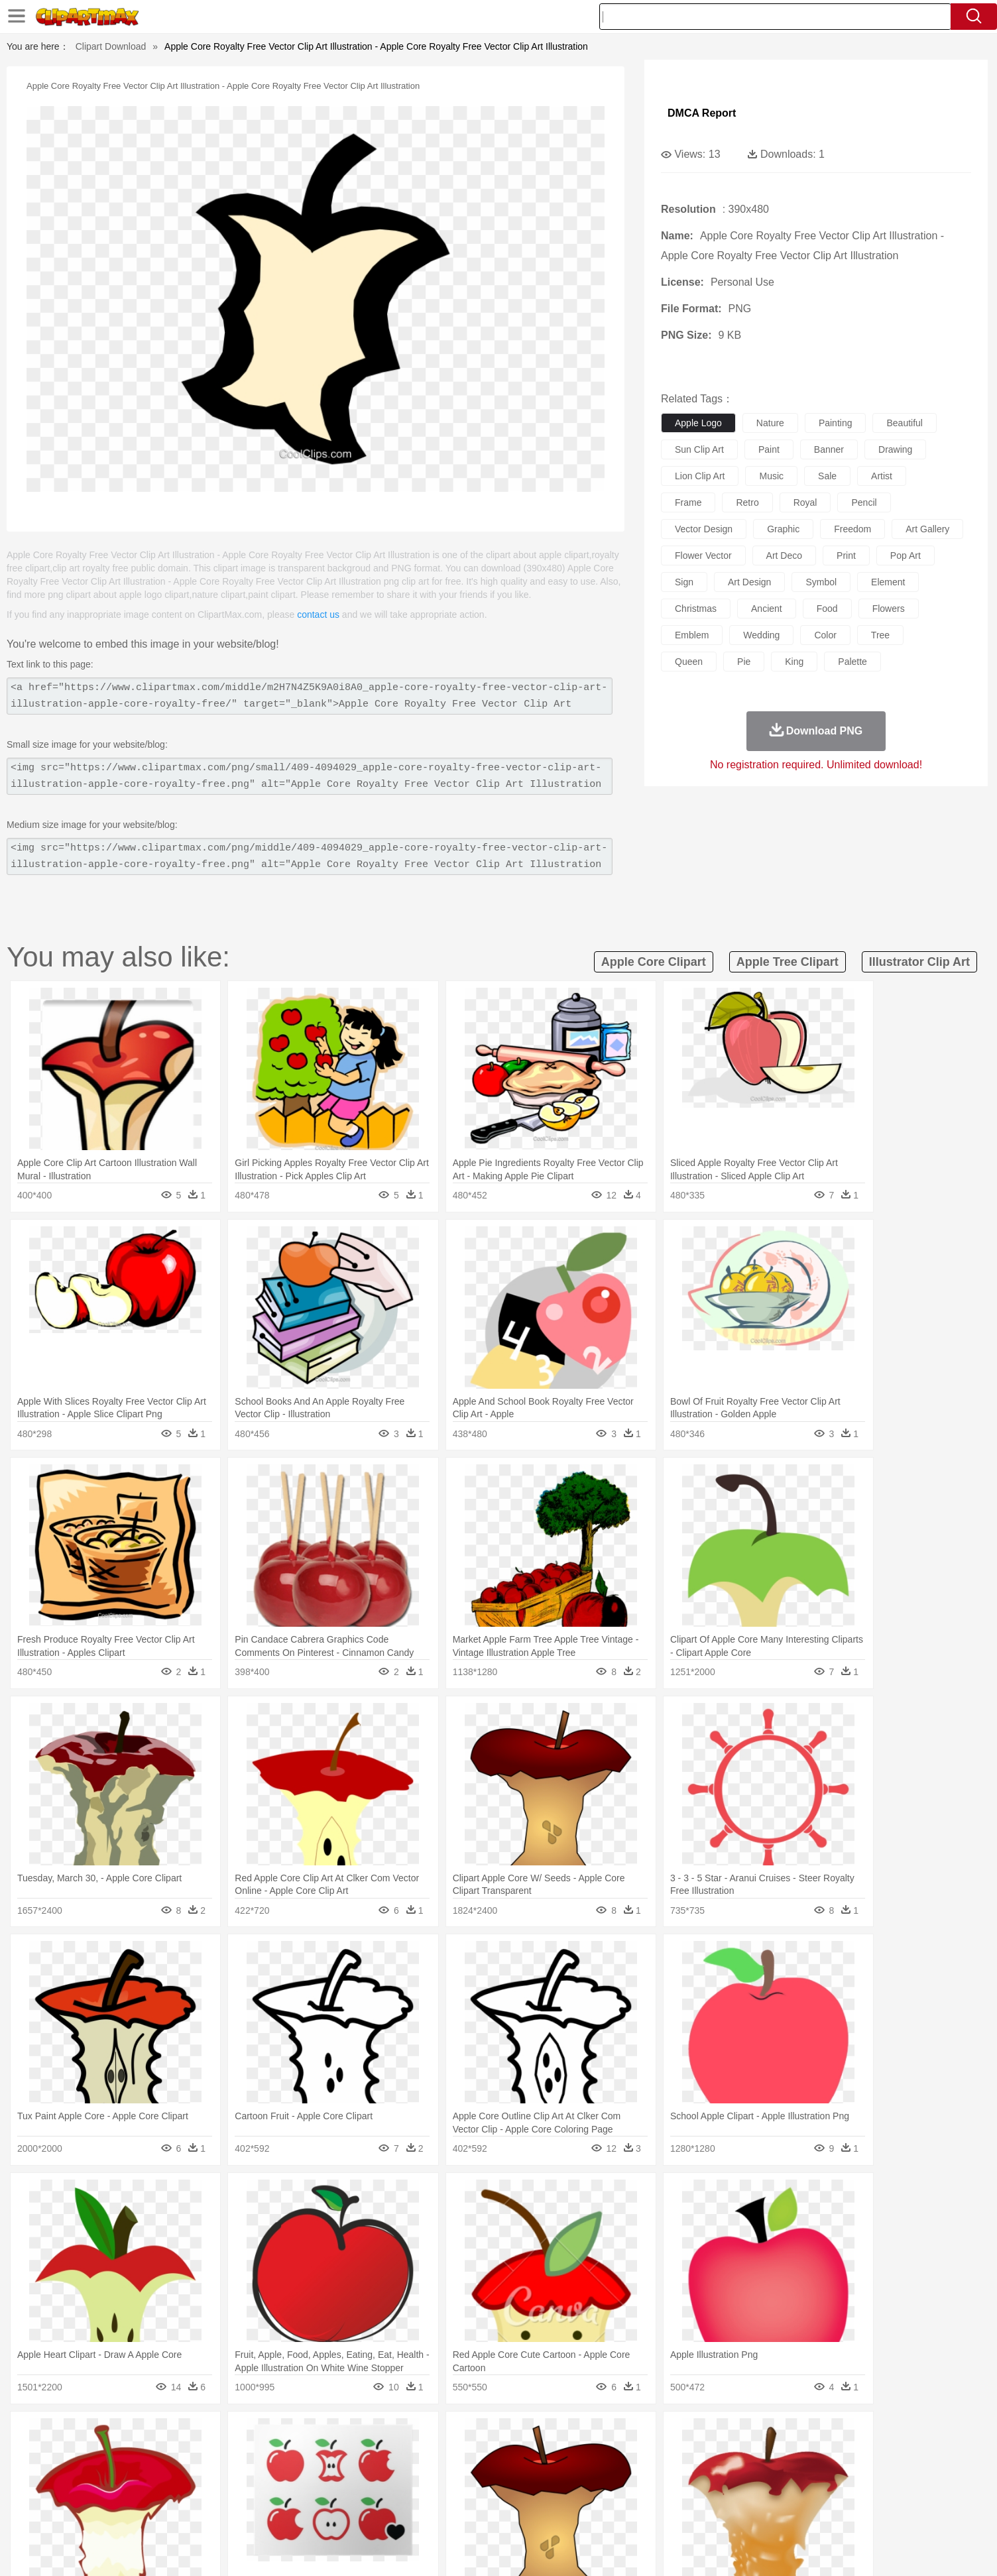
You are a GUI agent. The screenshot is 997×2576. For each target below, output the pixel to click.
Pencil (349, 2494)
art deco (784, 555)
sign (684, 582)
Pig (694, 2454)
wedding (761, 635)
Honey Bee (534, 2454)
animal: (124, 2454)
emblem (692, 635)
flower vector (703, 555)
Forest (742, 2434)
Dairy (194, 2514)
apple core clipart (653, 961)
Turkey (787, 2454)
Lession (766, 2494)
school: (124, 2493)
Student (164, 2494)
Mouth (617, 2474)
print (846, 555)
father (585, 2474)
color (825, 635)
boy (558, 2474)
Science (584, 2494)
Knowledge (507, 2494)
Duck (377, 2454)
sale (827, 476)
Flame (379, 2434)
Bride (214, 2474)
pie (743, 661)
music (771, 476)
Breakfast (159, 2514)
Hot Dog (714, 2514)
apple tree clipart (787, 961)
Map (471, 2494)
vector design (704, 529)
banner (829, 449)
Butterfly (236, 2454)
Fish (473, 2454)
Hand (705, 2474)
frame (688, 502)
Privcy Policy (724, 2549)
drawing (895, 449)
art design (749, 582)
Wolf (816, 2454)
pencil (863, 502)
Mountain (591, 2434)
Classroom (271, 2494)
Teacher (202, 2494)
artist (881, 476)
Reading (314, 2494)
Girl (536, 2474)
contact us (318, 614)
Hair (513, 2474)
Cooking (675, 2514)
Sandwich (392, 2514)
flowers (888, 608)
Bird (204, 2454)
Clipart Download (111, 46)
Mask (159, 2474)
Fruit (330, 2514)
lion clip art (700, 476)
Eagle (405, 2454)
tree (880, 635)
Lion (602, 2454)
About (642, 2549)
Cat (266, 2454)
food (827, 608)
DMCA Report (702, 113)
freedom (852, 529)
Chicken (295, 2454)
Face (647, 2474)
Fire (352, 2434)
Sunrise (552, 2434)
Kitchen (515, 2514)
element (888, 582)
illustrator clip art (919, 961)
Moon (520, 2434)
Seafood (433, 2514)
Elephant (440, 2454)
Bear (180, 2454)
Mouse (667, 2454)
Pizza (579, 2514)
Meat (356, 2514)
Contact (774, 2549)
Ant (156, 2454)
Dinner (549, 2514)
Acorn (159, 2434)
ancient (766, 608)
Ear (396, 2474)
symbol (821, 582)
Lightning (484, 2434)
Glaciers (413, 2434)
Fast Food (295, 2514)
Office (648, 2494)
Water (627, 2434)
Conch (296, 2434)
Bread (641, 2514)
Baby (187, 2474)
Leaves (228, 2434)
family (245, 2474)
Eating (610, 2514)
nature (770, 423)
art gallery (927, 529)
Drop (712, 2434)
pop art (905, 555)
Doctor (369, 2474)
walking (452, 2474)
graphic (783, 529)
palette (852, 661)
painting (835, 423)
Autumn (192, 2434)
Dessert (226, 2514)
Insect (574, 2454)
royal (805, 502)
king (794, 661)
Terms (677, 2549)
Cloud (684, 2434)
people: (124, 2474)
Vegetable (474, 2514)
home (486, 2474)
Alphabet (683, 2494)
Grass (448, 2434)
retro (747, 502)
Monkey (632, 2454)
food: (120, 2513)
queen (689, 661)
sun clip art (699, 449)
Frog (498, 2454)
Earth (326, 2434)
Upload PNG (863, 2549)
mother (278, 2474)
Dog (351, 2454)
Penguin (723, 2454)
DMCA (813, 2549)
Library (548, 2494)
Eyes (420, 2474)
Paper (617, 2494)
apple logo (698, 423)
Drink (259, 2514)
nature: (123, 2434)
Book (234, 2494)
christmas (696, 608)
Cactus (263, 2434)
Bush (656, 2434)
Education (386, 2494)
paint (769, 449)
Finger (675, 2474)
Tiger (757, 2454)
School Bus (434, 2494)
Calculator (726, 2494)
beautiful (904, 423)
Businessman (324, 2474)
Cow (327, 2454)
